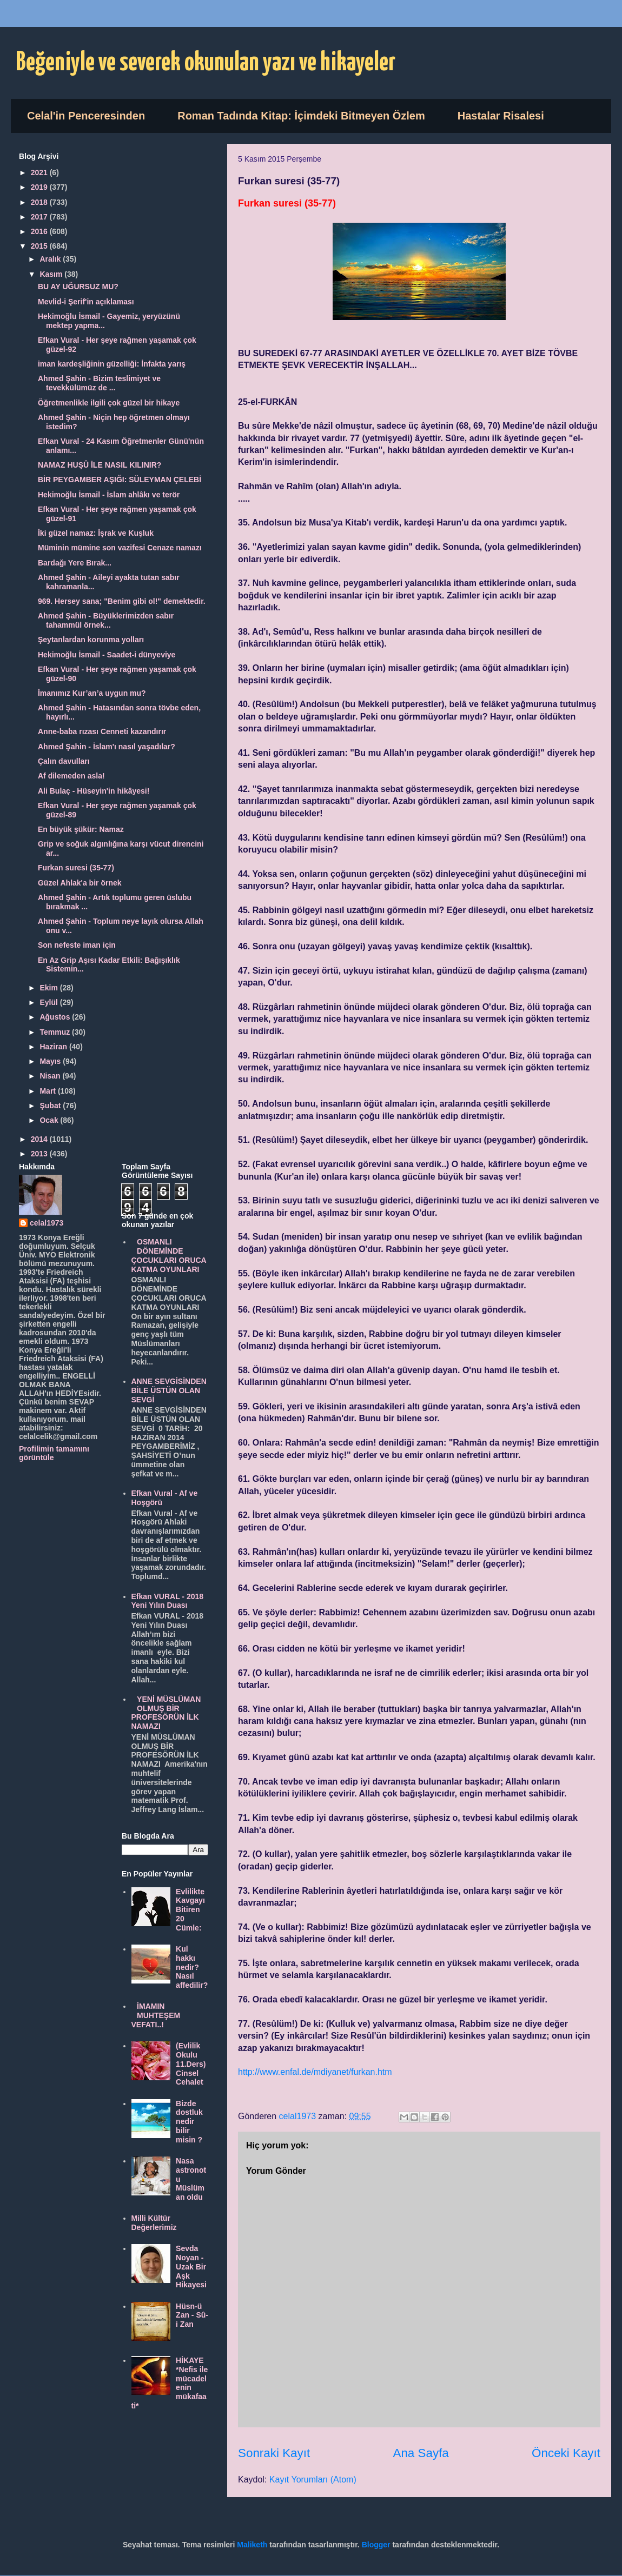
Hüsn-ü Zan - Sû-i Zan (192, 2315)
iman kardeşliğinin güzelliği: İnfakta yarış (112, 364)
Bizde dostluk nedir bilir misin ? (189, 2121)
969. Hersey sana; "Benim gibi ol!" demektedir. (122, 601)
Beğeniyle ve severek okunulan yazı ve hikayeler (205, 63)
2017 (40, 216)
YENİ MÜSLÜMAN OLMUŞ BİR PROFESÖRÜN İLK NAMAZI (166, 1712)
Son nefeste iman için (77, 945)
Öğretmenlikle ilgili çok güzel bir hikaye (109, 402)
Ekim (49, 987)
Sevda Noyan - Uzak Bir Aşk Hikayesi (191, 2266)
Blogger (376, 2544)
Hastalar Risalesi (501, 116)
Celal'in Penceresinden (86, 116)
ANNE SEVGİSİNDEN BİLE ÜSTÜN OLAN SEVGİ (169, 1390)
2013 (40, 1153)
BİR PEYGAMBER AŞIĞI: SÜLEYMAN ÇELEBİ (119, 479)
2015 (40, 246)
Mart (48, 1091)
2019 (40, 187)
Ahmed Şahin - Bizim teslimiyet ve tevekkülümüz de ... (99, 383)
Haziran (54, 1046)
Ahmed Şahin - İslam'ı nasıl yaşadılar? (106, 746)
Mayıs (51, 1061)
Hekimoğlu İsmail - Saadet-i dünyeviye (106, 654)
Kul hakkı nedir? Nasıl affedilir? (192, 1967)
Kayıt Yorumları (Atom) (312, 2479)
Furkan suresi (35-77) (76, 867)
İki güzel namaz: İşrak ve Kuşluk (96, 533)
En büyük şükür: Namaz (81, 829)
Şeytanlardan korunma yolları (91, 639)
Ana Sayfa (420, 2453)
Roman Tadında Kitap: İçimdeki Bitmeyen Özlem (301, 116)
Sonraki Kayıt (274, 2453)
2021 (40, 172)
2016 (40, 231)
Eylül (49, 1002)
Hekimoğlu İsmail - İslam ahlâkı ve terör (109, 494)
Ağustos (55, 1017)
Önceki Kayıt (566, 2453)
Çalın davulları (64, 761)
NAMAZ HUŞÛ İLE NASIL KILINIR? (99, 465)
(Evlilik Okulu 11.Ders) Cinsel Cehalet (191, 2063)
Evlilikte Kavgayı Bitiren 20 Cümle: (190, 1909)
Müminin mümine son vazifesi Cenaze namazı (120, 547)
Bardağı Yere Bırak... (74, 562)
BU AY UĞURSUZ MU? (78, 286)
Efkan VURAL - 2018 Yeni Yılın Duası (167, 1601)
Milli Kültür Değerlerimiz (154, 2223)
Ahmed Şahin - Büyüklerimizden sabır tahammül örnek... (106, 620)
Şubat (51, 1105)
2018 (40, 202)
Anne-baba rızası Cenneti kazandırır (102, 731)
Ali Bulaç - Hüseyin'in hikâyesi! (93, 791)
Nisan (50, 1075)
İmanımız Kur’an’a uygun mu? (92, 693)
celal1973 (46, 1223)
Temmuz (55, 1032)
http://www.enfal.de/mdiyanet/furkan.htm (315, 2071)
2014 (40, 1139)
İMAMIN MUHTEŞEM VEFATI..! (156, 2015)
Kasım (51, 274)
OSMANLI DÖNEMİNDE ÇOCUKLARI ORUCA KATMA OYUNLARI (169, 1255)
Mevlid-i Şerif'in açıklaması (86, 301)
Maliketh (252, 2544)
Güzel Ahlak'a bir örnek (80, 882)
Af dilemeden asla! (71, 775)
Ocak (49, 1120)
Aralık (51, 259)
